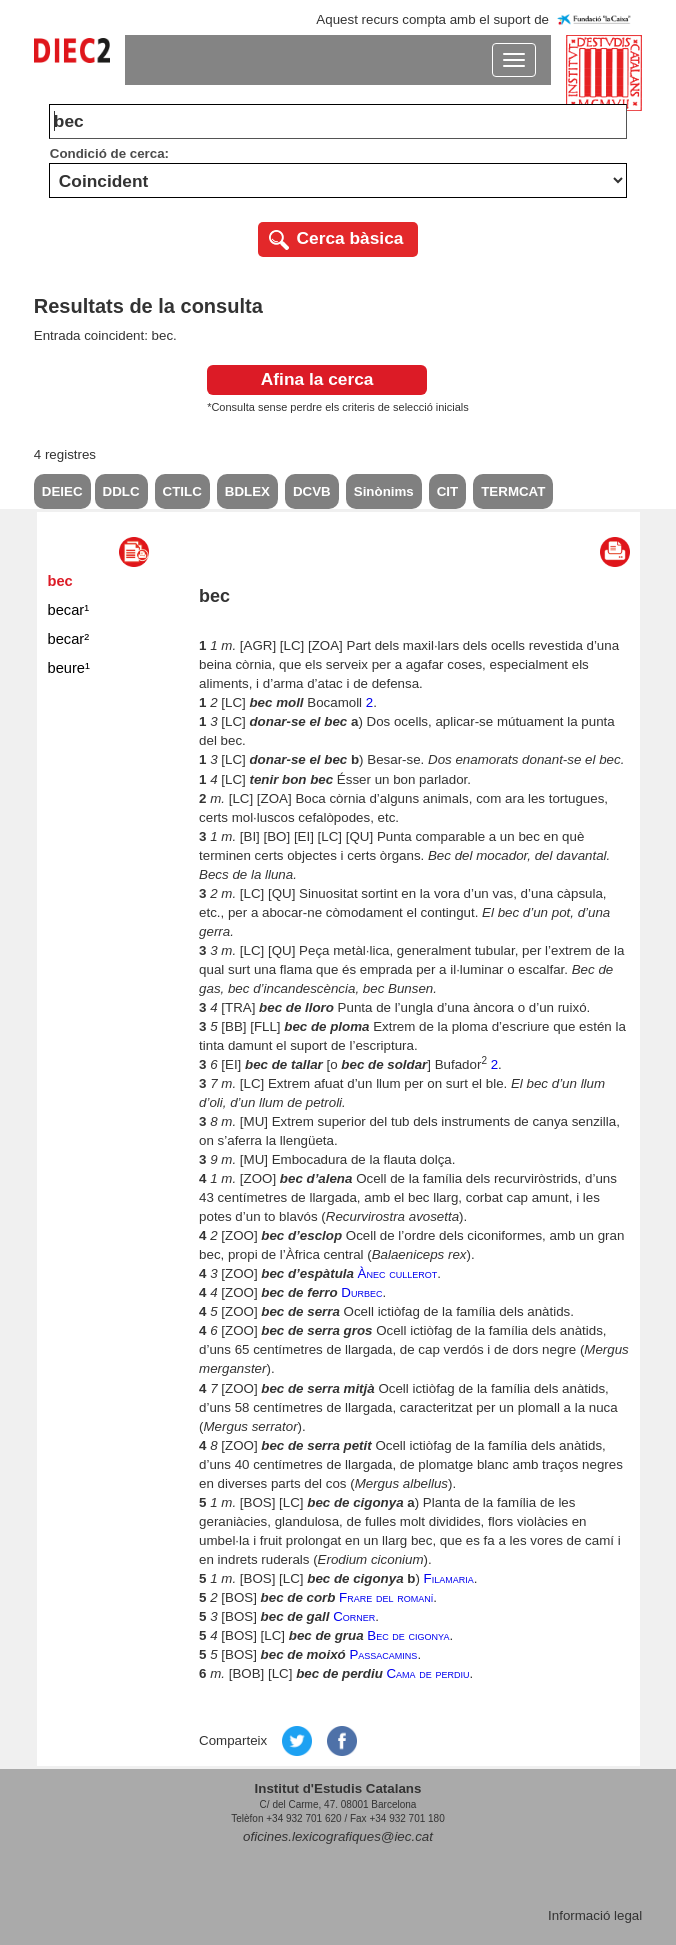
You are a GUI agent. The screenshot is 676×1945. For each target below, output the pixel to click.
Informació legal (595, 1915)
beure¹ (69, 668)
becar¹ (69, 610)
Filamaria (449, 1578)
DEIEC (62, 491)
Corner (354, 1616)
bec (60, 581)
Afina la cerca (317, 379)
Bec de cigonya (408, 1635)
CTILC (182, 491)
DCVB (312, 491)
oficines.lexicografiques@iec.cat (338, 1836)
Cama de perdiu (427, 1673)
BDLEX (247, 491)
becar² (69, 639)
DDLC (121, 491)
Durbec (361, 1292)
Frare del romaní (386, 1597)
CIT (447, 491)
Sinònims (384, 491)
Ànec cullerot (398, 1273)
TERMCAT (513, 491)
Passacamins (383, 1654)
